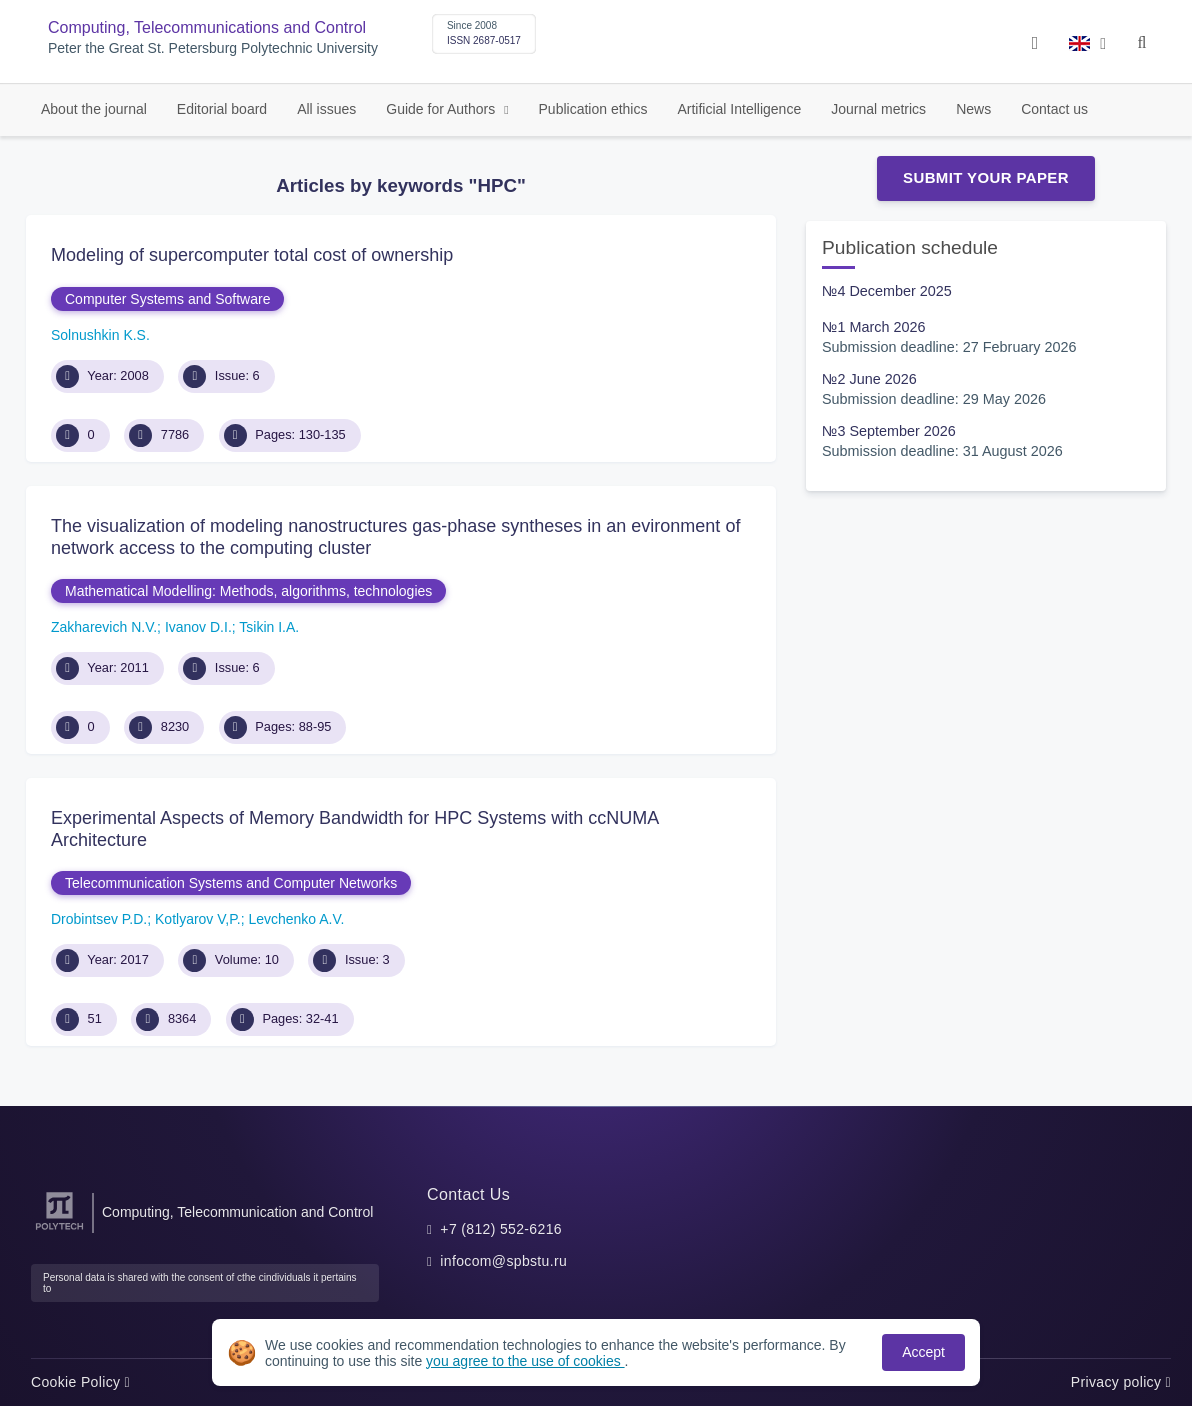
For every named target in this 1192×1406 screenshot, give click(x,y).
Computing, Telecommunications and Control (207, 27)
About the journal (94, 109)
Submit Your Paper (986, 177)
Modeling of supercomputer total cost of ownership (252, 255)
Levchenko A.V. (296, 919)
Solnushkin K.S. (100, 335)
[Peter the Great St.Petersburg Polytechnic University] (59, 1230)
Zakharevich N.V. (104, 627)
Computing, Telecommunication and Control (237, 1212)
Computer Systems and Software (167, 299)
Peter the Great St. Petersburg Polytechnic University (213, 48)
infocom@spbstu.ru (503, 1261)
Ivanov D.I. (198, 627)
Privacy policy (1121, 1382)
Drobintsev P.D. (99, 919)
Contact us (1054, 109)
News (973, 109)
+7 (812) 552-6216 (501, 1229)
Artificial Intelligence (739, 109)
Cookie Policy (80, 1382)
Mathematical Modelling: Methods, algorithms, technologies (248, 591)
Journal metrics (878, 109)
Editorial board (222, 109)
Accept (923, 1352)
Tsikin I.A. (269, 627)
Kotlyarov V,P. (198, 919)
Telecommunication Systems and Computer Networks (231, 883)
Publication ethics (593, 109)
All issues (326, 109)
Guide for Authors (442, 109)
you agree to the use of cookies (525, 1361)
